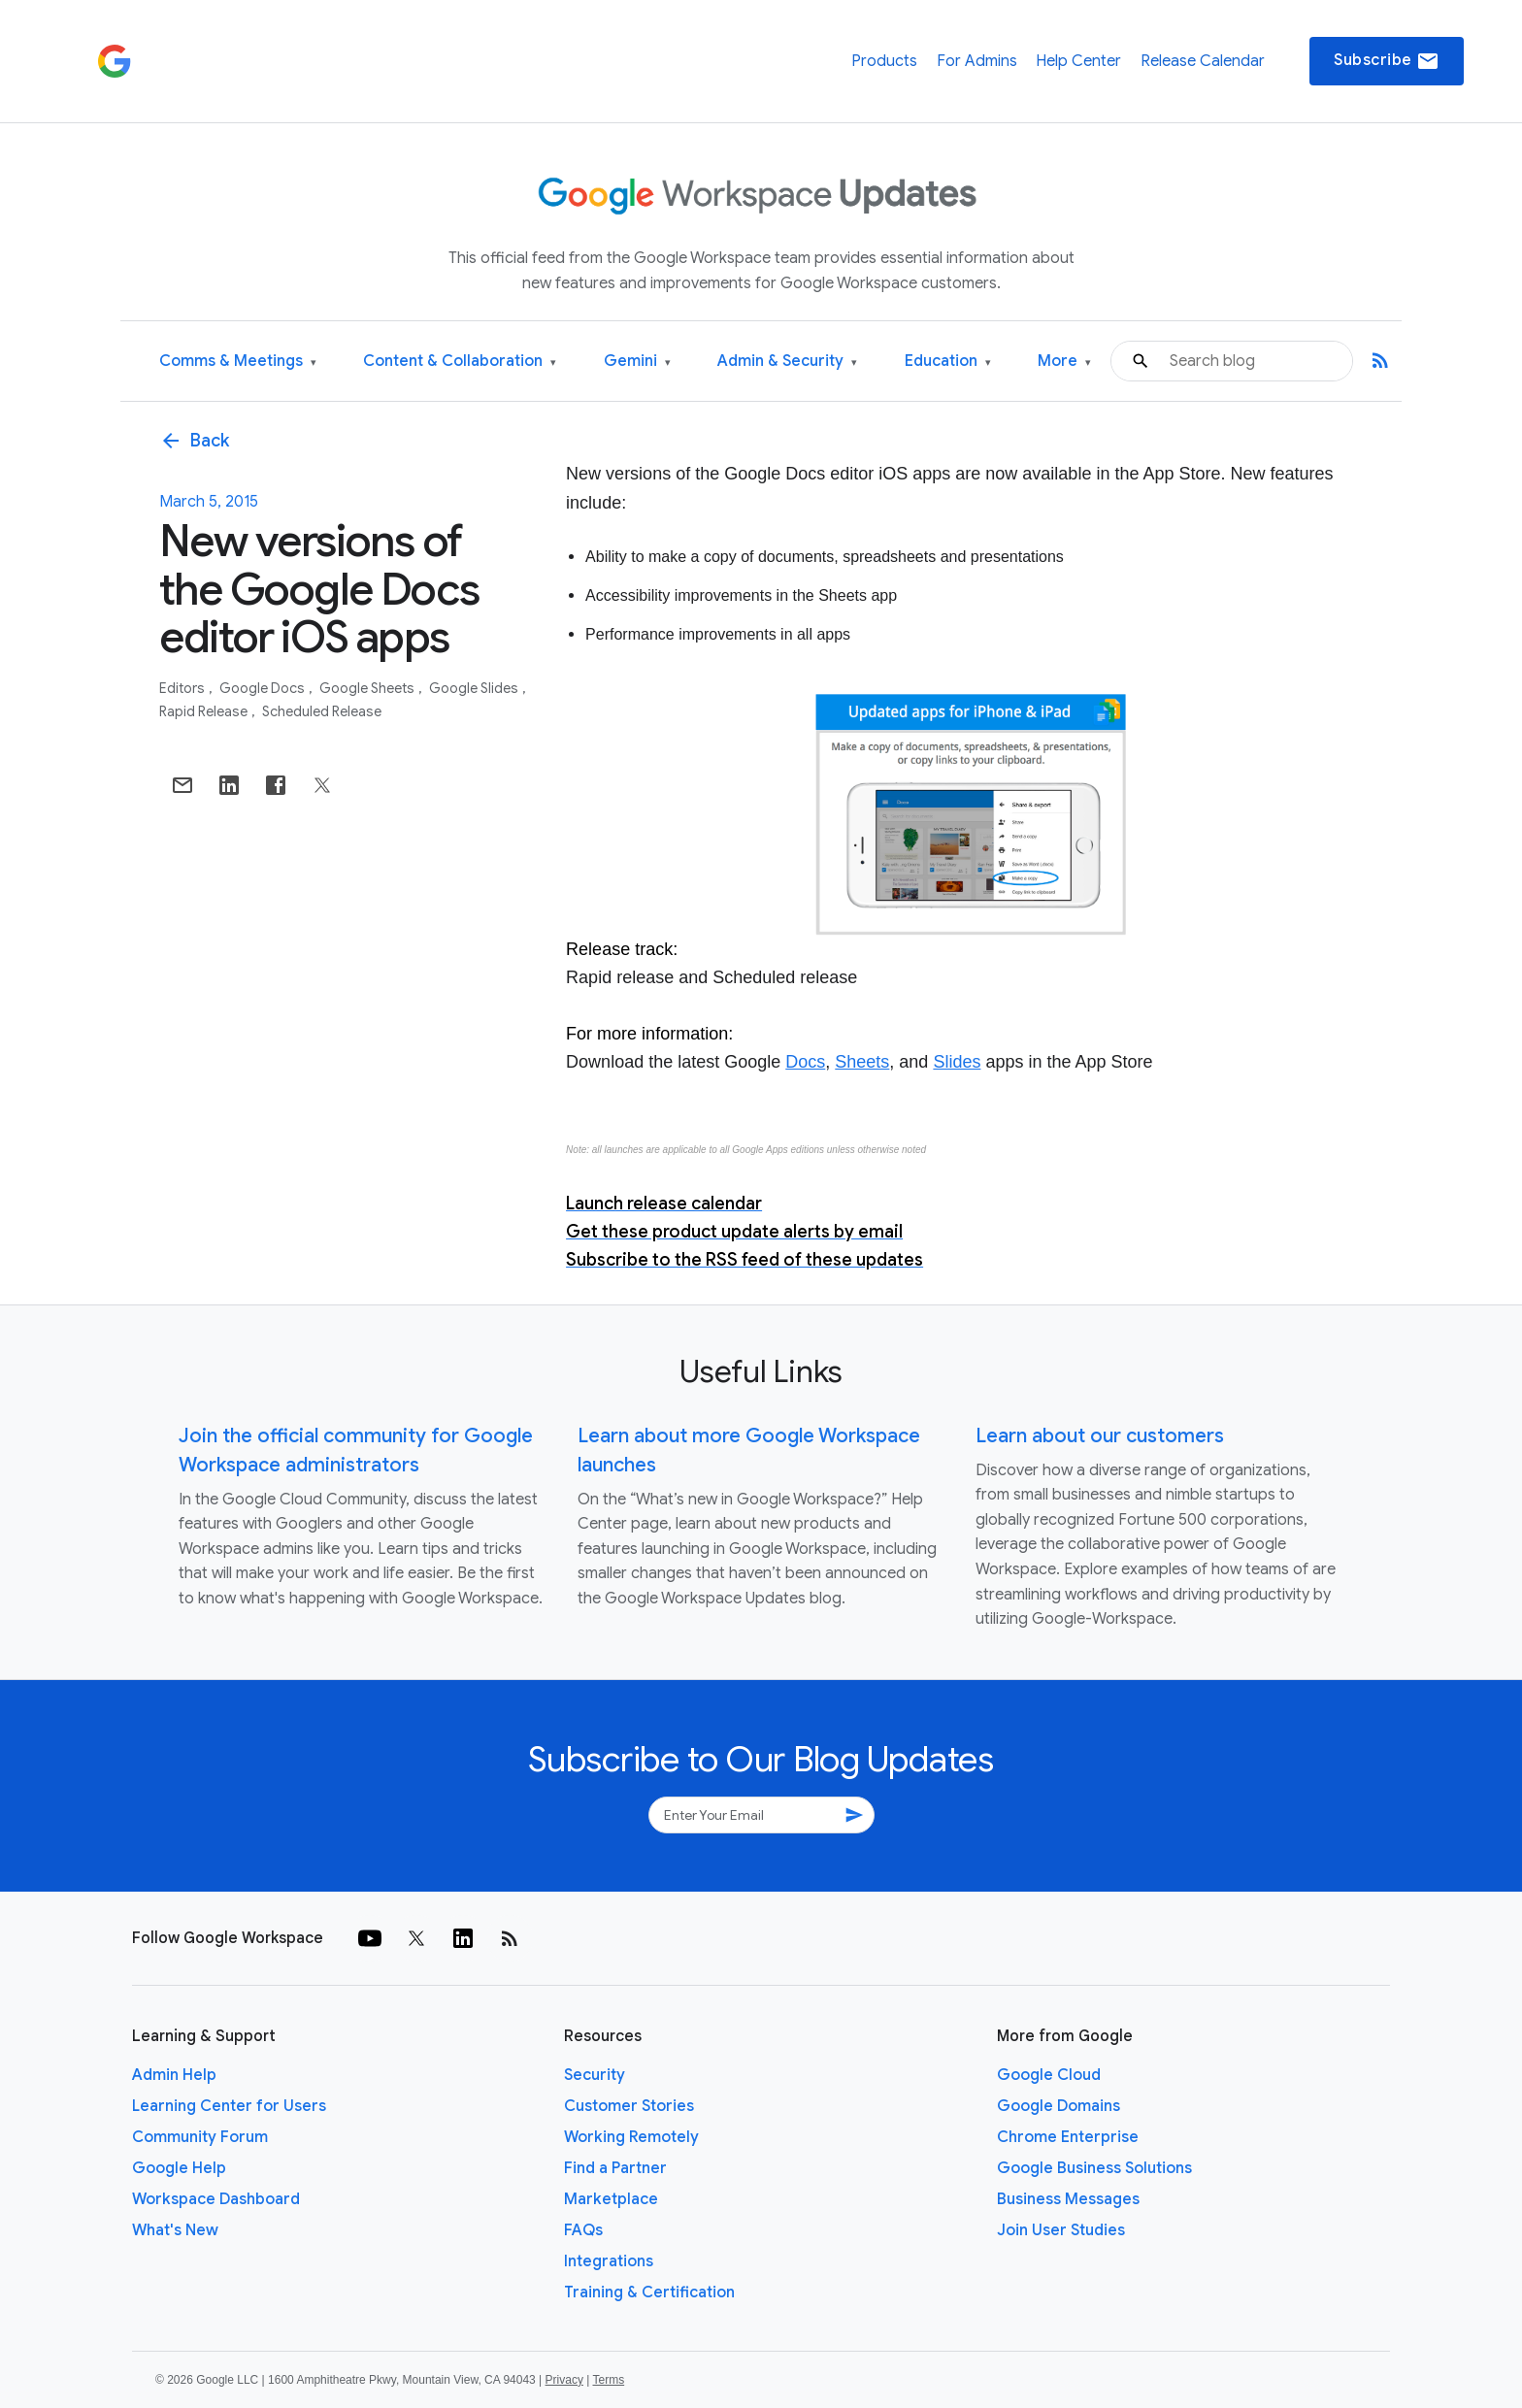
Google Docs (263, 688)
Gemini (637, 361)
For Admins (977, 61)
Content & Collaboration (459, 361)
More (1064, 361)
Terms (608, 2380)
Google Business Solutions (1094, 2168)
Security (594, 2075)
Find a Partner (615, 2168)
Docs (805, 1062)
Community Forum (200, 2137)
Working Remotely (631, 2137)
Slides (956, 1062)
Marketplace (611, 2199)
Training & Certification (649, 2292)
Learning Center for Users (229, 2106)
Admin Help (174, 2075)
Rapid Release (204, 711)
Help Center (1078, 61)
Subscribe (1386, 61)
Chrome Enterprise (1068, 2137)
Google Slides (475, 688)
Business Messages (1068, 2199)
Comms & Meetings (237, 361)
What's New (175, 2230)
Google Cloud (1049, 2075)
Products (884, 61)
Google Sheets (368, 688)
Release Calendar (1203, 61)
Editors (183, 688)
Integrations (608, 2261)
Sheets (862, 1062)
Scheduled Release (321, 711)
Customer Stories (629, 2106)
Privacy (564, 2380)
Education (948, 361)
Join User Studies (1061, 2230)
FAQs (583, 2230)
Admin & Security (787, 361)
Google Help (179, 2168)
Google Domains (1058, 2106)
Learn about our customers (1100, 1436)
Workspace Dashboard (216, 2199)
